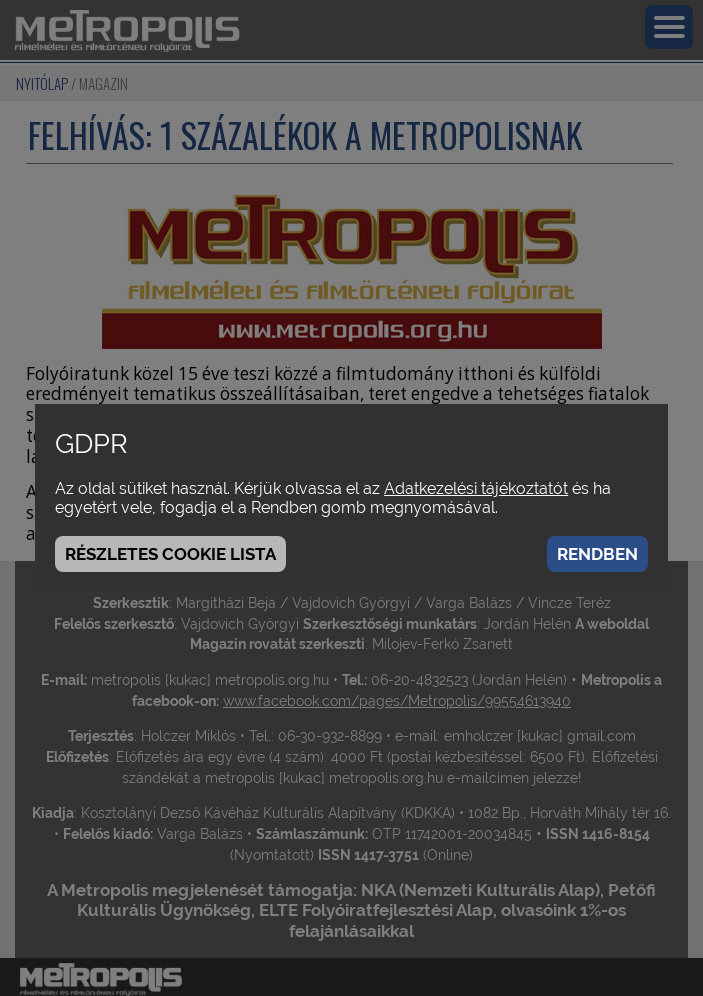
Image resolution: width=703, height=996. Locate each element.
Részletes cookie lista (170, 554)
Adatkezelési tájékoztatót (476, 488)
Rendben (597, 554)
